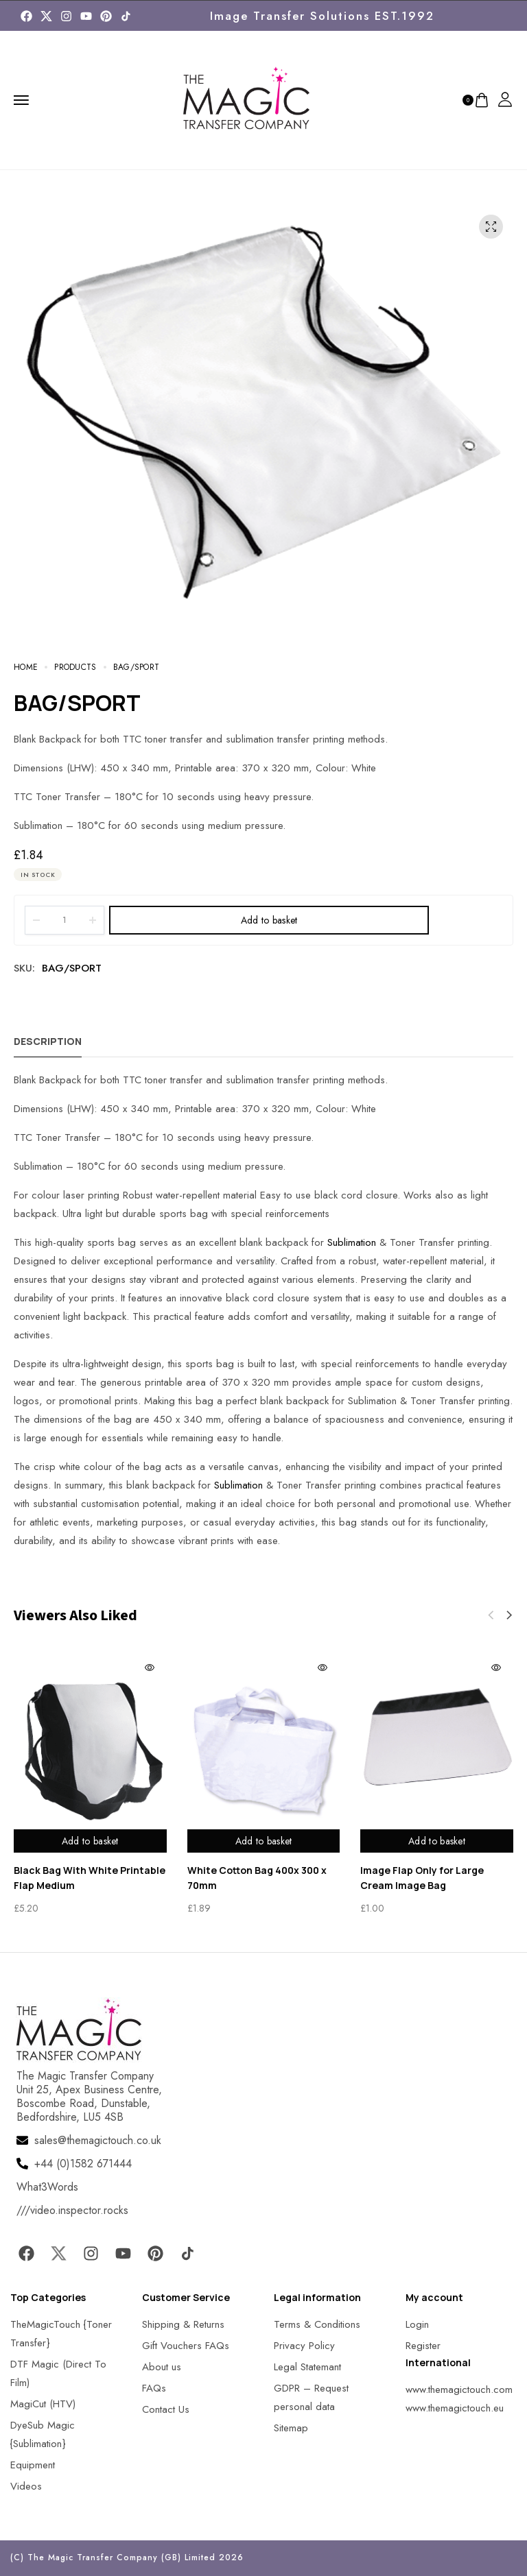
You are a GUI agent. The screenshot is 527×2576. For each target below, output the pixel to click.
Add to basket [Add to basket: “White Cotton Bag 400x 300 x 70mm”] (263, 1841)
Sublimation (351, 1242)
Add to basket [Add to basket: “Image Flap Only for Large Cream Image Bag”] (436, 1841)
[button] (509, 1615)
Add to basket (269, 920)
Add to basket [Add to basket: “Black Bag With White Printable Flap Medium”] (90, 1841)
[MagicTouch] (126, 16)
